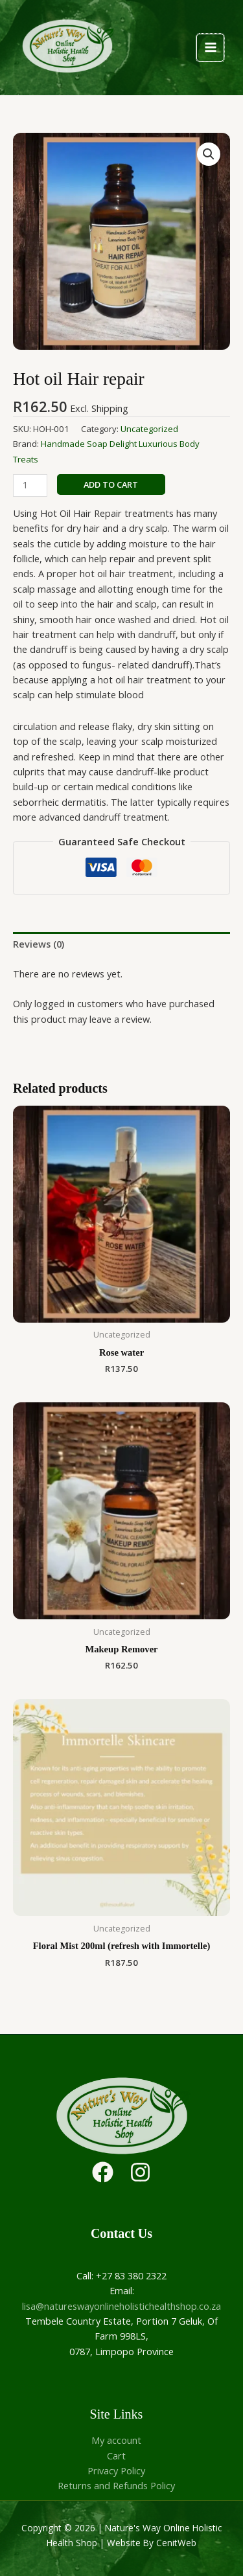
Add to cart (111, 484)
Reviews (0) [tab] (38, 943)
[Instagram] (140, 2172)
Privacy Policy (116, 2470)
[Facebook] (102, 2172)
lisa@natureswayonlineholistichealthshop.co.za (121, 2305)
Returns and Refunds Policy (116, 2485)
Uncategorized (149, 429)
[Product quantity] (30, 485)
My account (116, 2440)
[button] (208, 154)
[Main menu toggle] (210, 47)
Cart (116, 2455)
